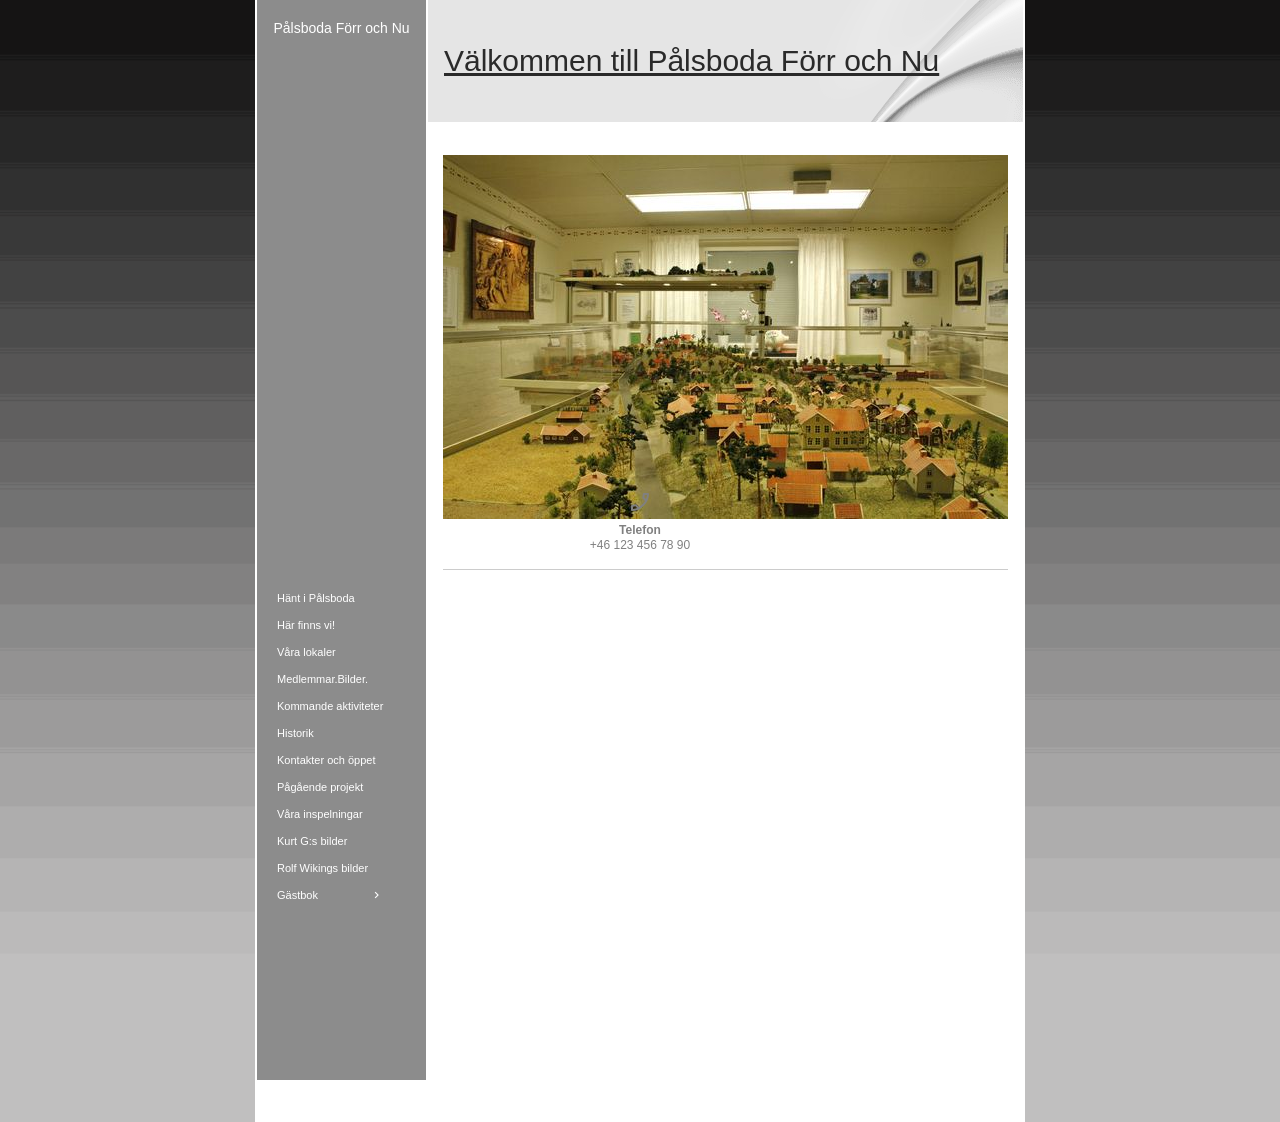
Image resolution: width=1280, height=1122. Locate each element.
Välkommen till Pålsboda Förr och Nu (691, 60)
